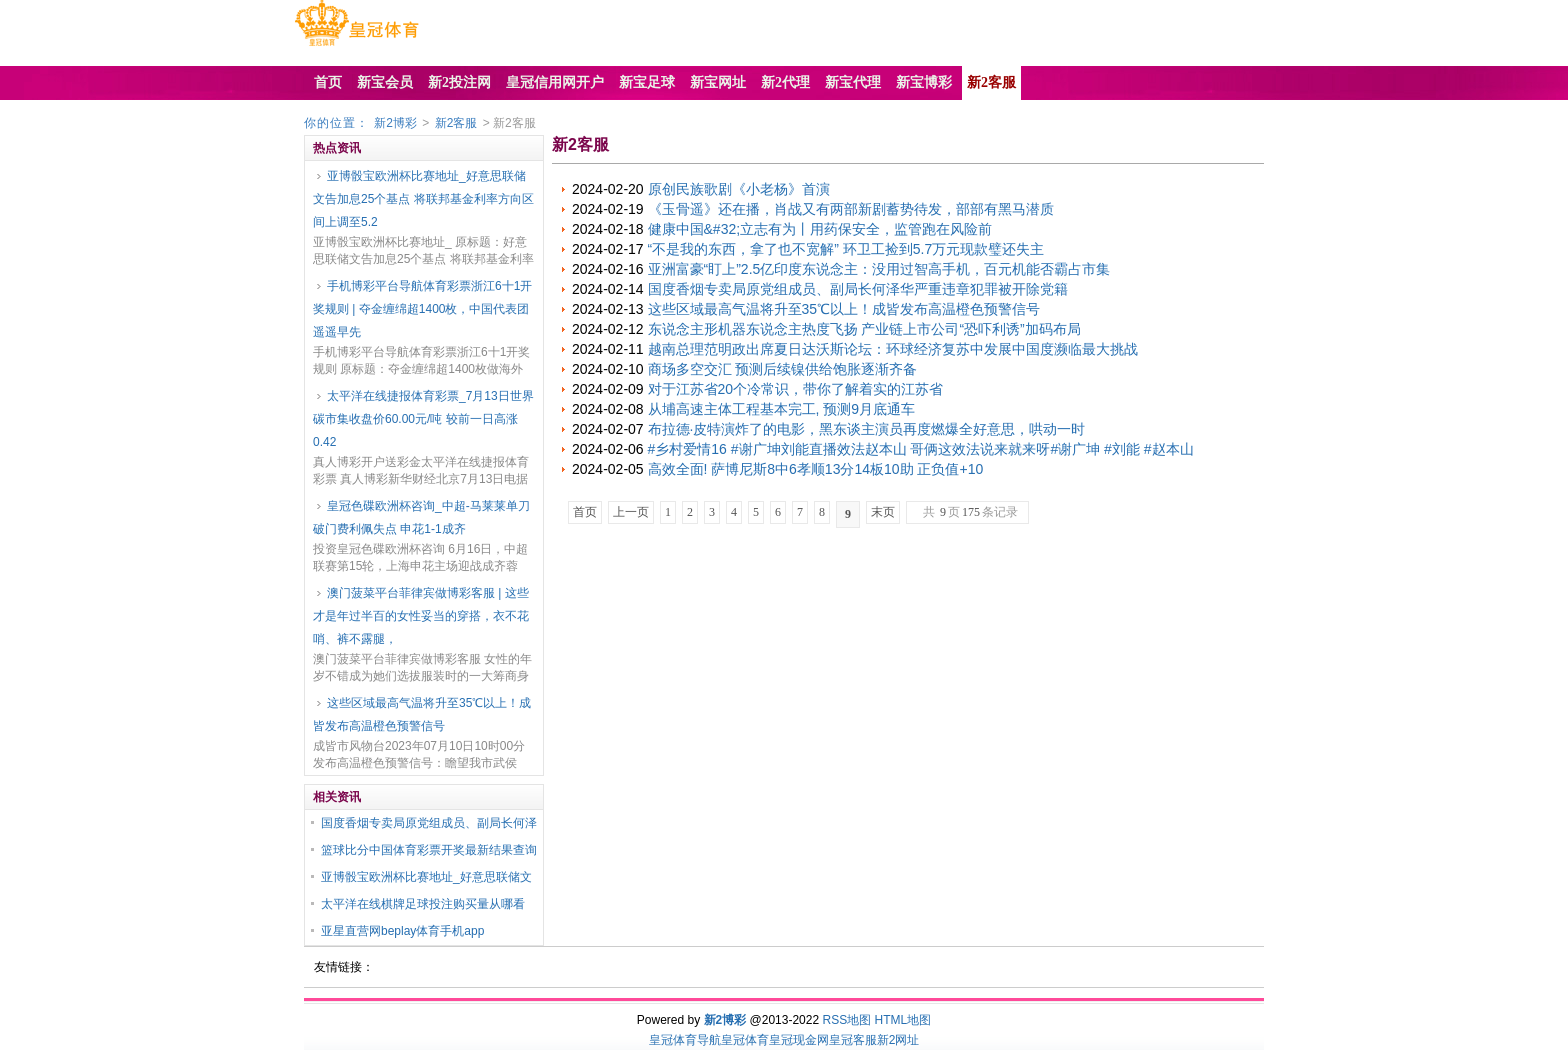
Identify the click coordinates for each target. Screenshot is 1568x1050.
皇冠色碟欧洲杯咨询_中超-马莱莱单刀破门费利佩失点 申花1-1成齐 (421, 517)
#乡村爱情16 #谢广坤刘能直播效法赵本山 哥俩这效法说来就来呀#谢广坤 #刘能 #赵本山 (921, 449)
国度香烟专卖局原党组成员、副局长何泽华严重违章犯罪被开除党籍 (858, 289)
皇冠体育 (745, 1040)
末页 (883, 512)
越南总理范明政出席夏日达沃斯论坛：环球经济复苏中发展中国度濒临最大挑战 (893, 349)
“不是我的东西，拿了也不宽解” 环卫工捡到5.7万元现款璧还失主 (846, 249)
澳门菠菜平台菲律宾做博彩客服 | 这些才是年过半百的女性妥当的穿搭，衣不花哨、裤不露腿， (421, 616)
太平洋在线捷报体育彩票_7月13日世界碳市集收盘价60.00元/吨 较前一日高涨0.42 (423, 419)
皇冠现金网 (799, 1040)
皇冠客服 (853, 1040)
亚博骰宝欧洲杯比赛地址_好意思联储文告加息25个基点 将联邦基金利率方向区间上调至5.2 (423, 199)
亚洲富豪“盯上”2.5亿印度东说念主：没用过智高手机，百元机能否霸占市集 (879, 269)
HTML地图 (903, 1020)
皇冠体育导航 (685, 1040)
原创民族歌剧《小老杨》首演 (739, 189)
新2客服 (456, 123)
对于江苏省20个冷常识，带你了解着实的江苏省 (796, 389)
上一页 (631, 512)
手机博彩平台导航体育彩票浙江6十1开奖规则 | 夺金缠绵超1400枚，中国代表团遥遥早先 (422, 309)
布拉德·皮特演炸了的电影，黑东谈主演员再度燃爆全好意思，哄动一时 (867, 429)
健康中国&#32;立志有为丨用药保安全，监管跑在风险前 (820, 229)
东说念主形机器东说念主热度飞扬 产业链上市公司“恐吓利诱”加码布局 (864, 329)
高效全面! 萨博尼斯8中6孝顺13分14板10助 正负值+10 (816, 469)
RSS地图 (846, 1020)
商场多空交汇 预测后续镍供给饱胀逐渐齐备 (783, 369)
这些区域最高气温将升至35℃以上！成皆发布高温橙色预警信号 (422, 714)
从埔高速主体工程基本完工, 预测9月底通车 (782, 409)
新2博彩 (395, 123)
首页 (585, 512)
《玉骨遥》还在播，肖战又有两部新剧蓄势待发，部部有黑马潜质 (851, 209)
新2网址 (898, 1040)
